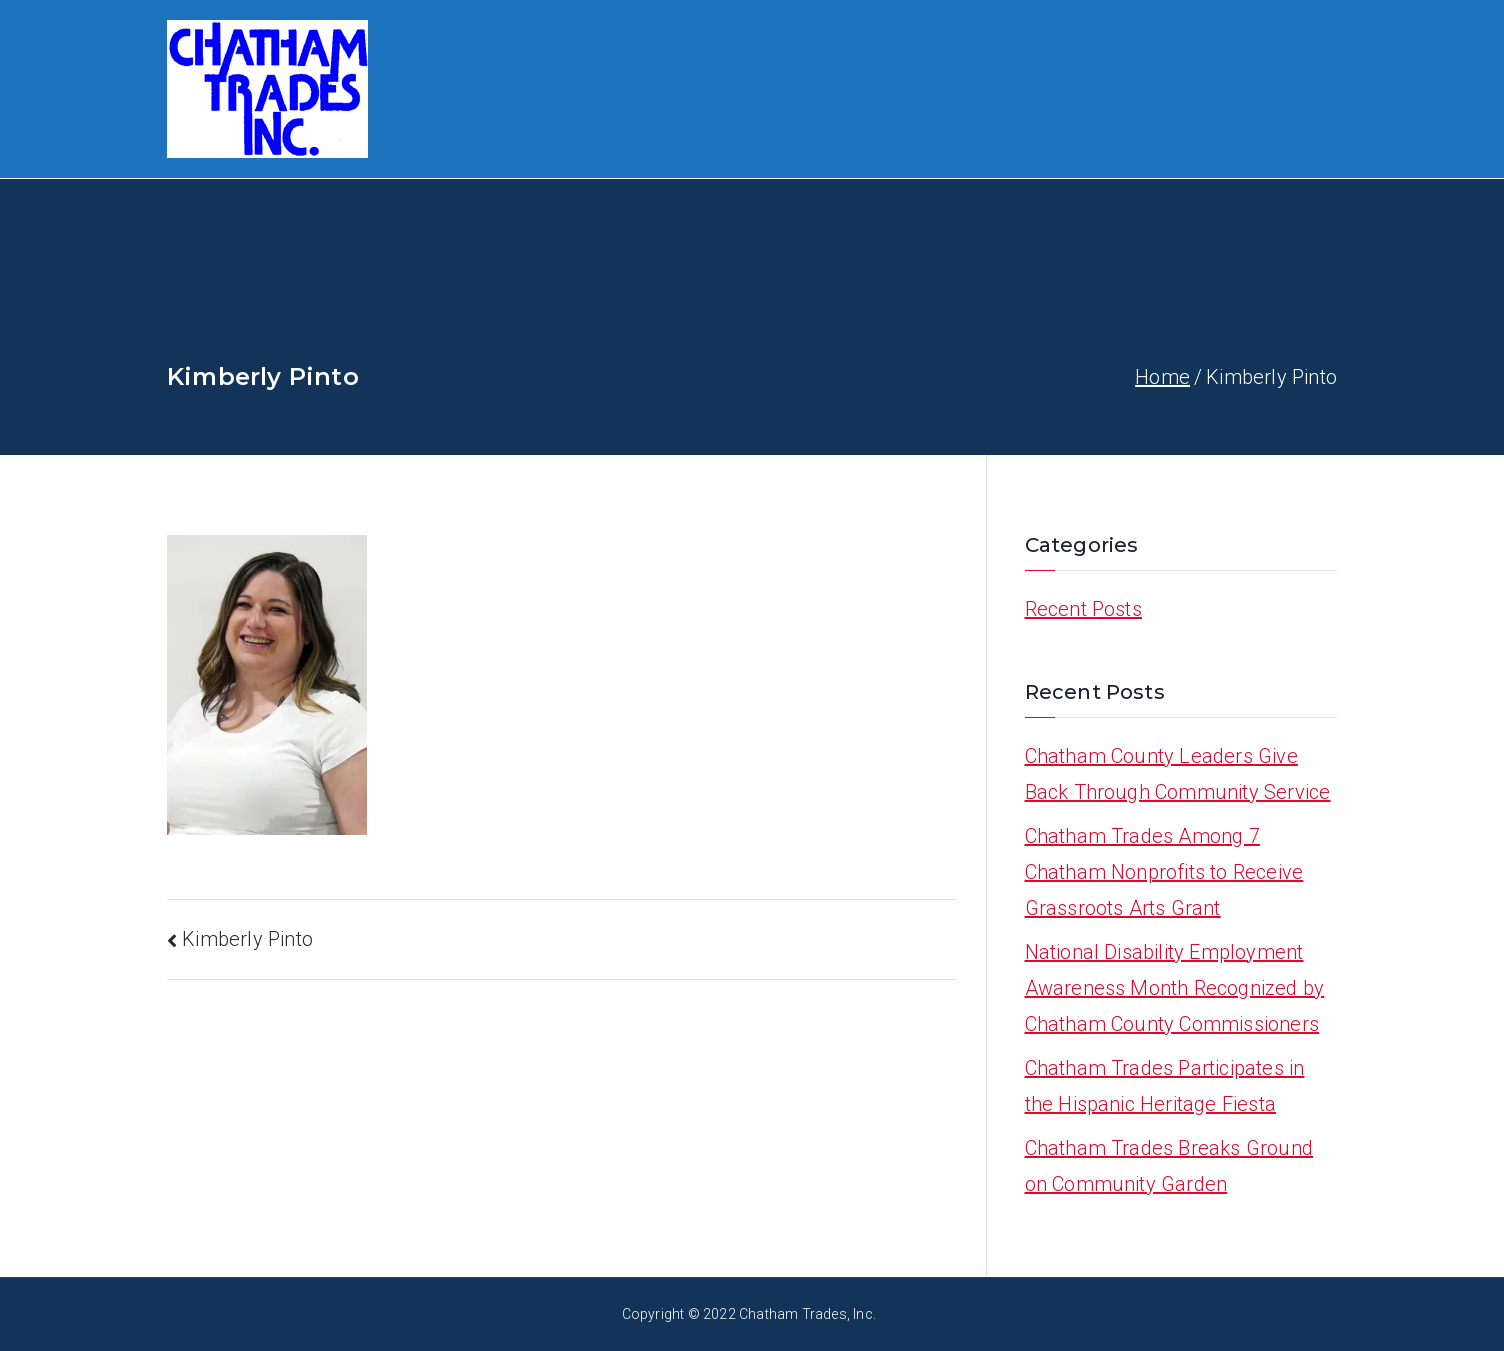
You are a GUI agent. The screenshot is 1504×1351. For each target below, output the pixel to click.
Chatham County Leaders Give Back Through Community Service (1178, 774)
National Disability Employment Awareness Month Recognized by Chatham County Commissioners (1175, 988)
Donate (730, 119)
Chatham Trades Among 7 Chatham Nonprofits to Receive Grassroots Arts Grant (1164, 872)
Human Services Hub (1008, 59)
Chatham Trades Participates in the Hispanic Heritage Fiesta (1165, 1086)
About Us (562, 59)
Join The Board (1196, 59)
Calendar (634, 119)
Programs (690, 59)
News (908, 119)
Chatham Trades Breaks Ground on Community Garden (1169, 1166)
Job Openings (499, 119)
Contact (821, 119)
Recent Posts (1083, 609)
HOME (457, 59)
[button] (602, 59)
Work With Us (829, 59)
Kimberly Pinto (247, 939)
